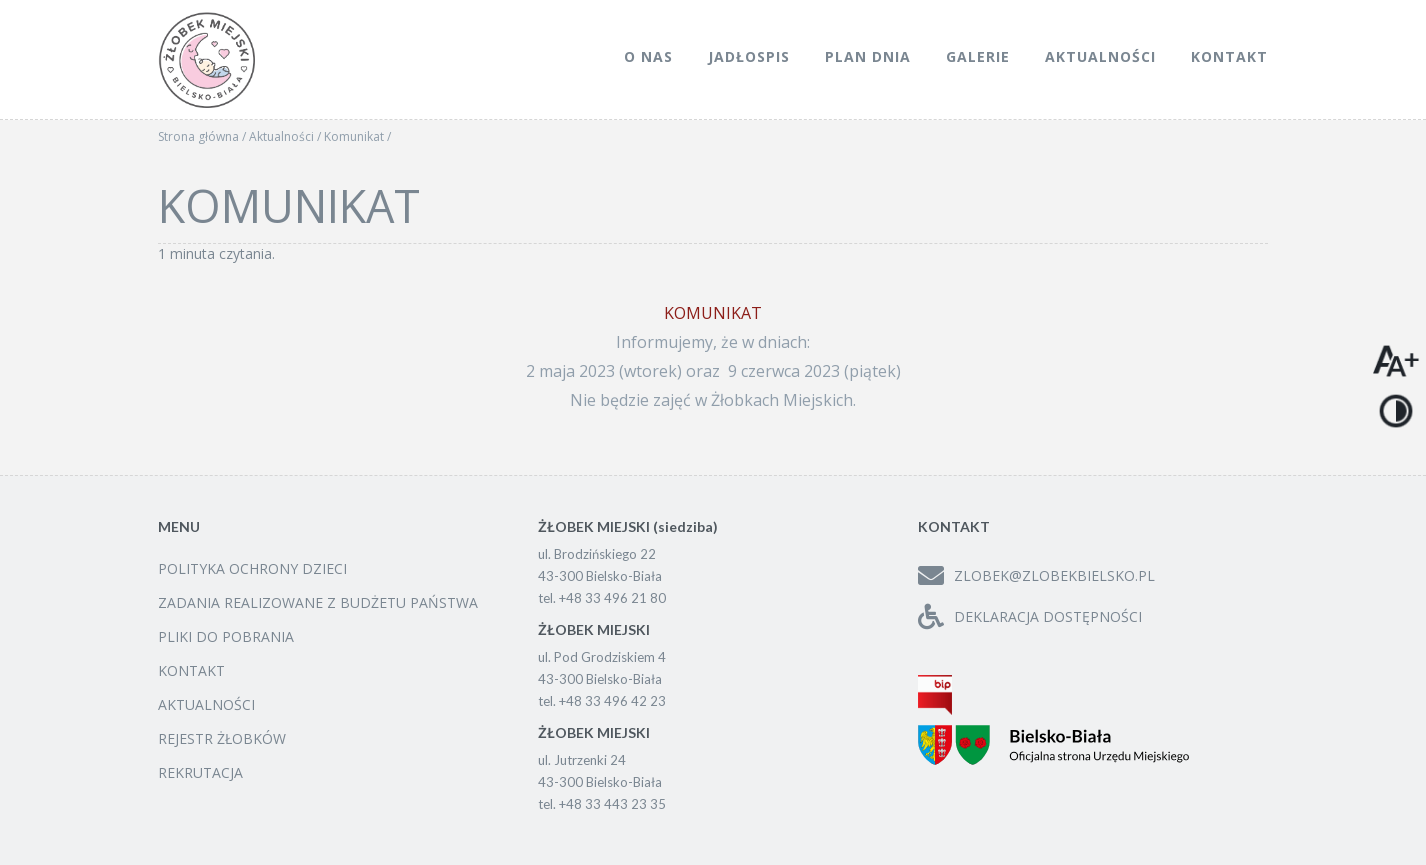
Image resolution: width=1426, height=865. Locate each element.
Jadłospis (749, 56)
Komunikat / (357, 136)
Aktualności (1100, 56)
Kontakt (1229, 56)
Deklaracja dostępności (1030, 616)
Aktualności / (286, 136)
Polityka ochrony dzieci (252, 568)
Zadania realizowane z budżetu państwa (318, 602)
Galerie (978, 56)
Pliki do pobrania (226, 636)
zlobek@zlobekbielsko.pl (1036, 575)
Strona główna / (203, 136)
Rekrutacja (200, 772)
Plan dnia (868, 56)
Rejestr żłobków (222, 738)
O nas (648, 56)
